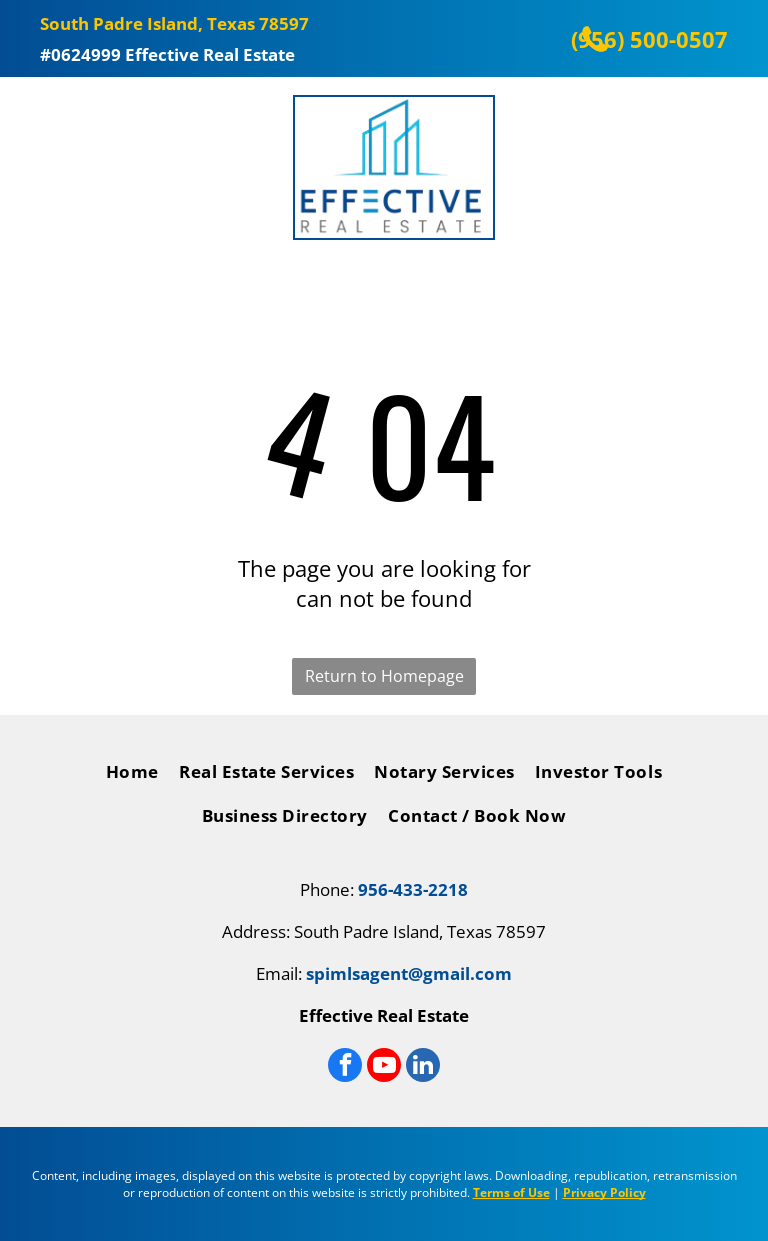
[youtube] (384, 1067)
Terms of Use (511, 1192)
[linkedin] (423, 1067)
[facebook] (345, 1067)
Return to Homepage (384, 676)
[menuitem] (132, 777)
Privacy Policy (604, 1192)
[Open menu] (30, 168)
